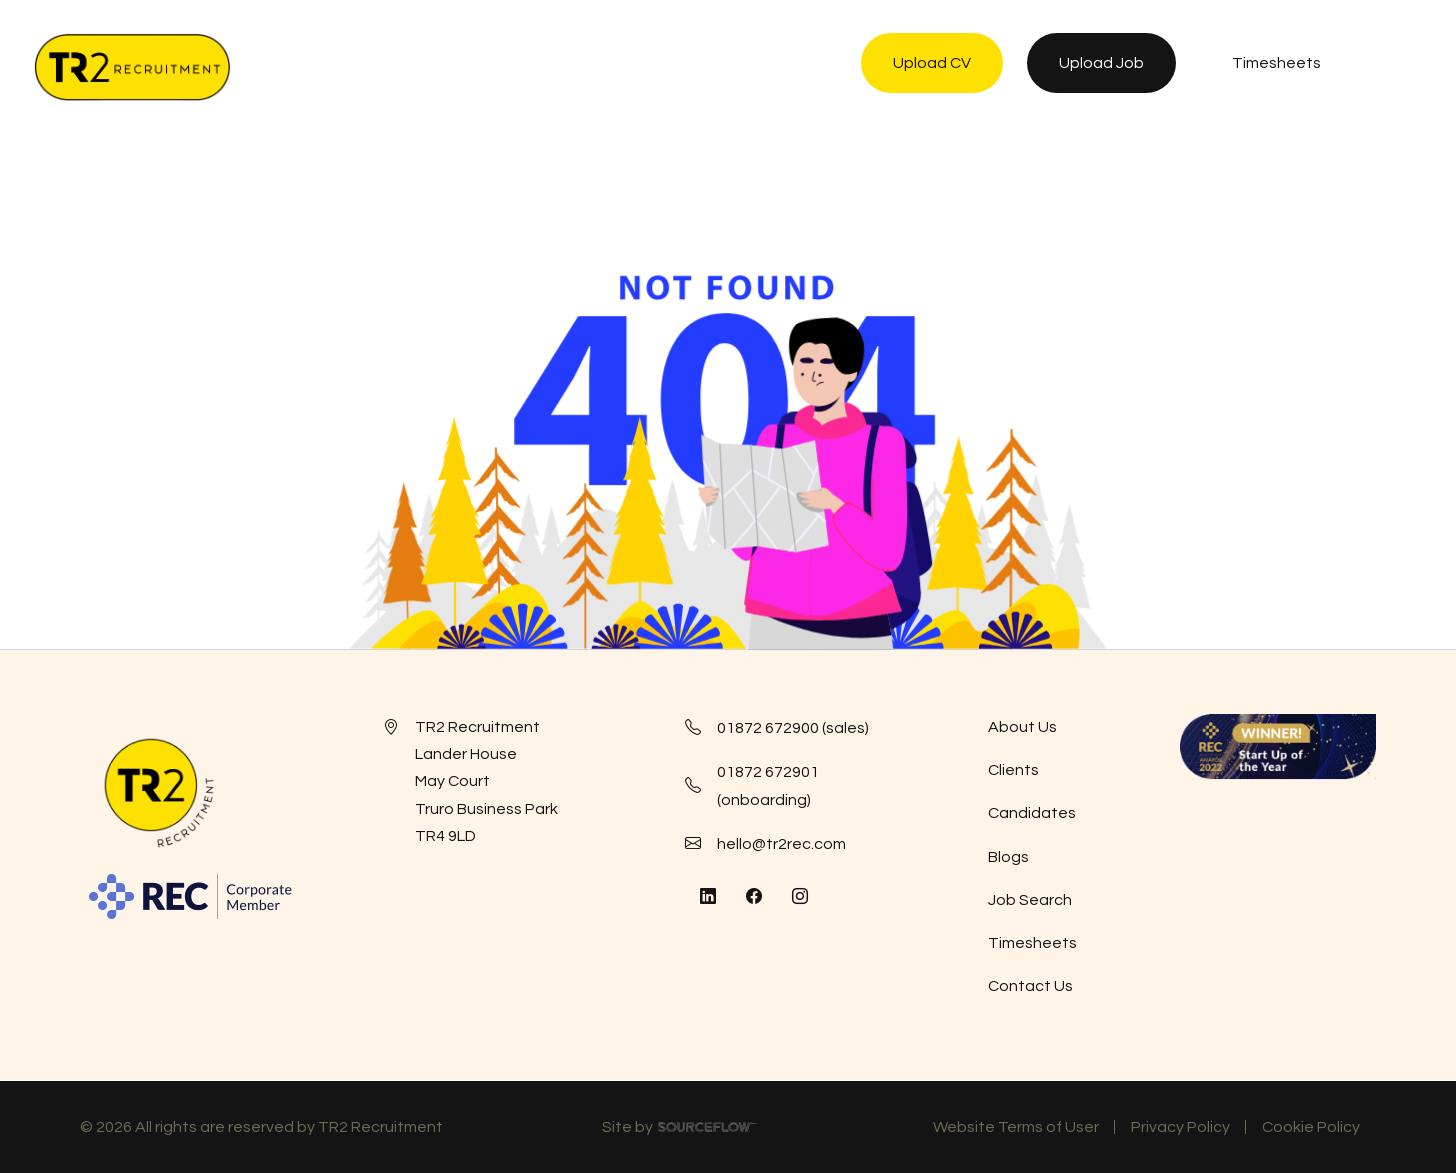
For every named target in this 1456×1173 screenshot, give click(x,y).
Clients (1013, 770)
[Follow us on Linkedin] (708, 897)
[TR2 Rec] (132, 67)
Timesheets (1032, 943)
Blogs (1008, 857)
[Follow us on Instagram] (800, 897)
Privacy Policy (1180, 1127)
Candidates (1032, 813)
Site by (680, 1130)
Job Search (1030, 900)
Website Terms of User (1016, 1127)
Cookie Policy (1311, 1127)
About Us (1022, 727)
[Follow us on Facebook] (754, 897)
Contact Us (1030, 986)
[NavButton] (1400, 67)
